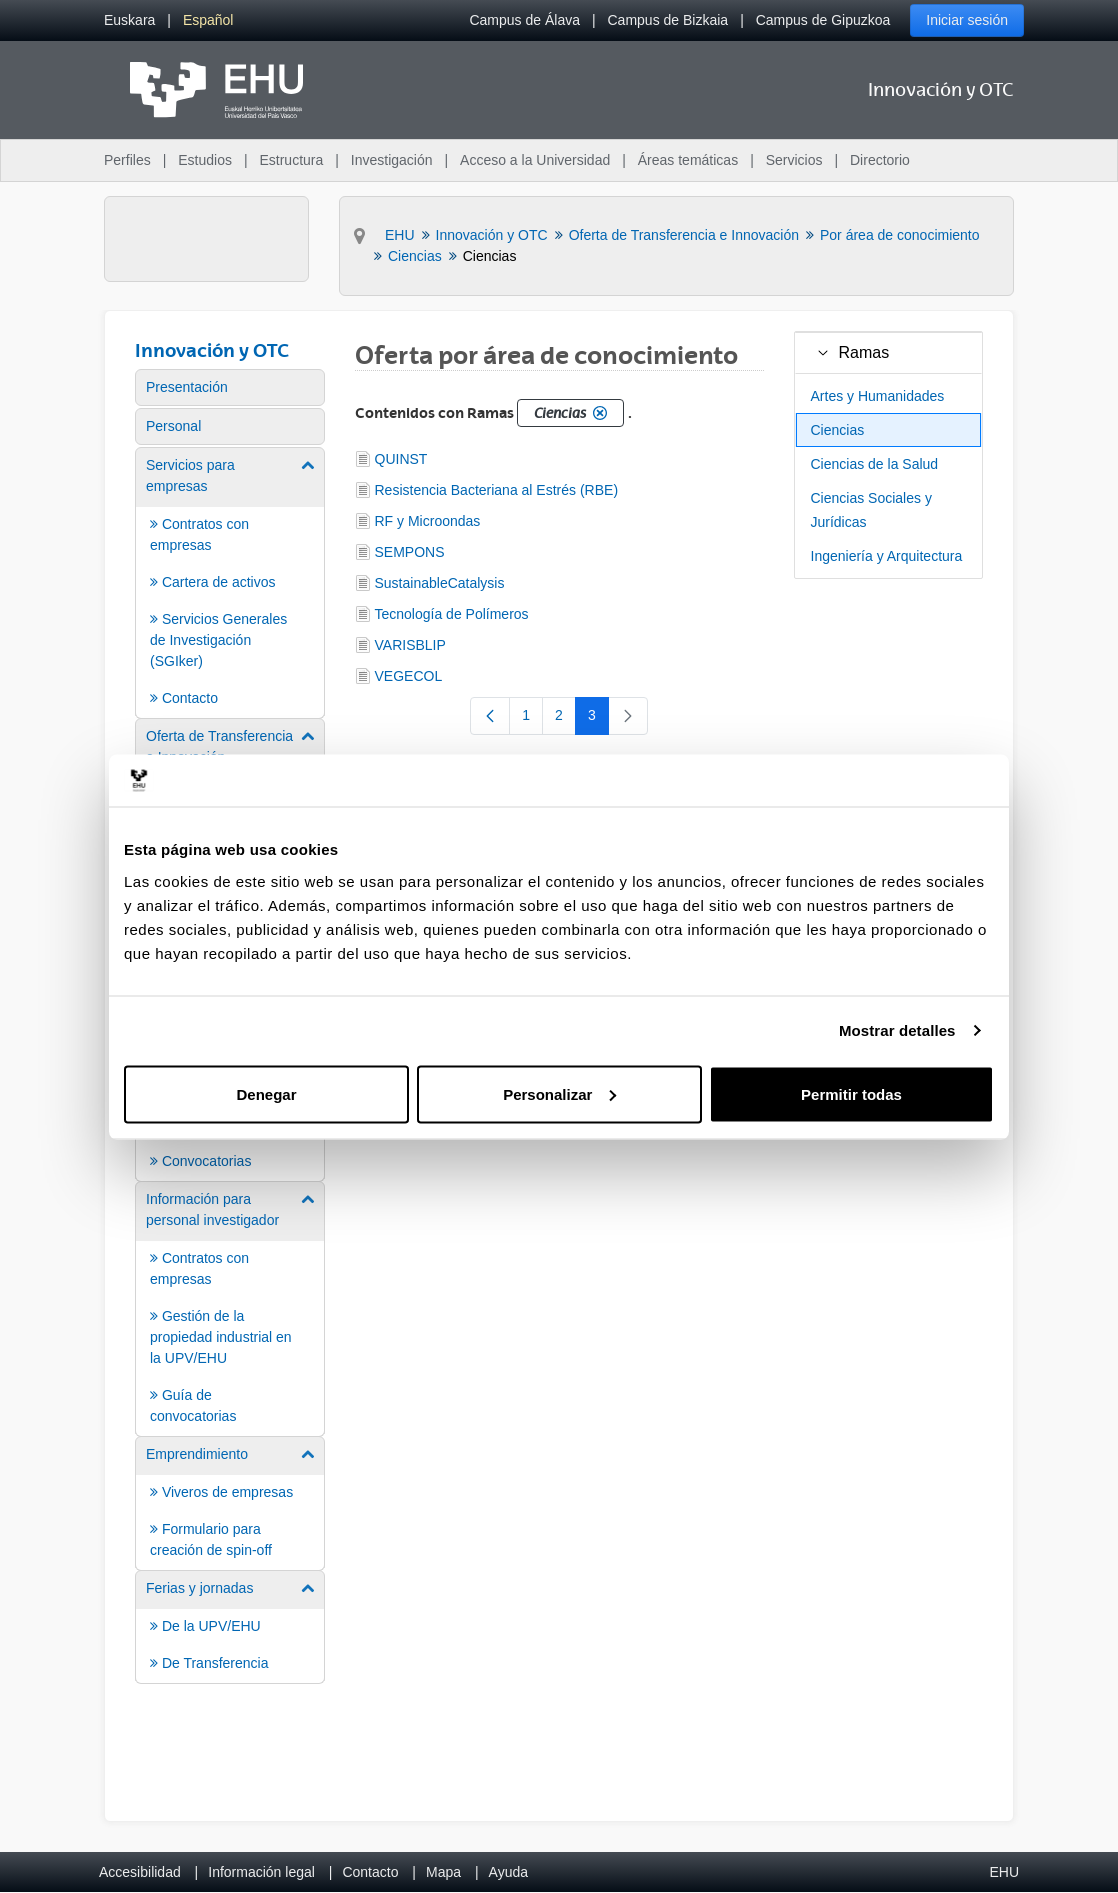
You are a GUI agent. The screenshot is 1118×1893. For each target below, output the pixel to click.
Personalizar (559, 1093)
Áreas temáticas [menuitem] (688, 160)
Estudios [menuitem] (205, 160)
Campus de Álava (524, 20)
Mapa (443, 1872)
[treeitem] (889, 353)
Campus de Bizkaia (668, 20)
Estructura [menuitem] (291, 160)
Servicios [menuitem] (794, 160)
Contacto (370, 1872)
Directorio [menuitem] (880, 160)
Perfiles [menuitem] (127, 160)
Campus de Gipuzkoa (823, 20)
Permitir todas (851, 1093)
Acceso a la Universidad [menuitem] (535, 160)
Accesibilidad (140, 1872)
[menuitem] (129, 20)
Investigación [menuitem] (392, 160)
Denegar (266, 1093)
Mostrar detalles (897, 1030)
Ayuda (508, 1872)
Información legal (261, 1872)
